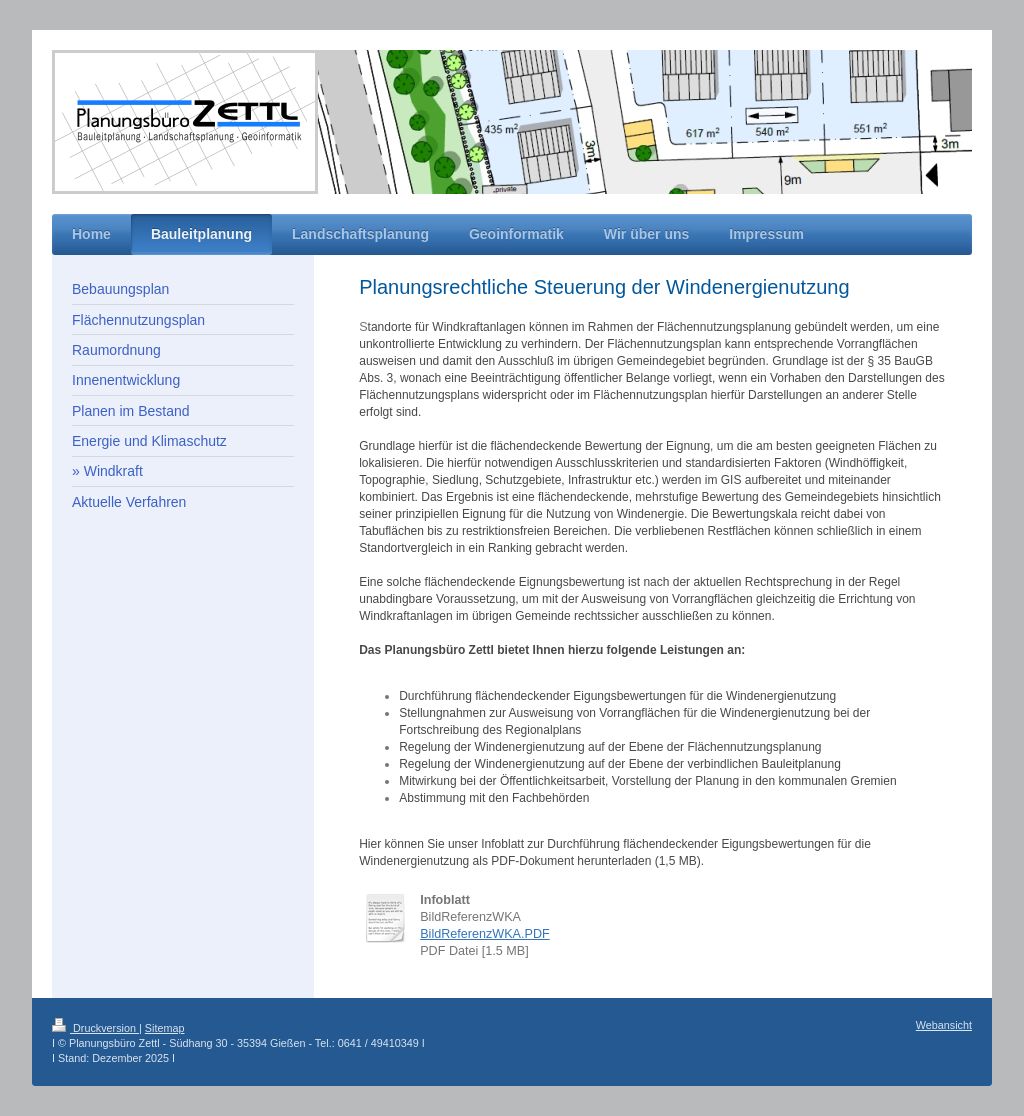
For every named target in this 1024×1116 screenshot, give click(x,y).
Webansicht (944, 1025)
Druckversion (95, 1028)
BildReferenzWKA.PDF (484, 934)
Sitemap (165, 1028)
